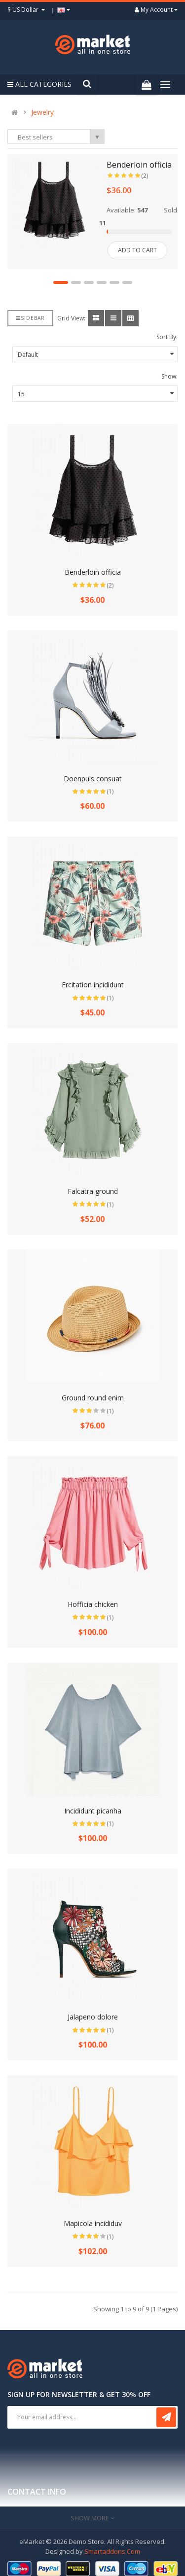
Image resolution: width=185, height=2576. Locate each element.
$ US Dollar (27, 9)
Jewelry (42, 112)
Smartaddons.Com (112, 2545)
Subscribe (166, 2411)
